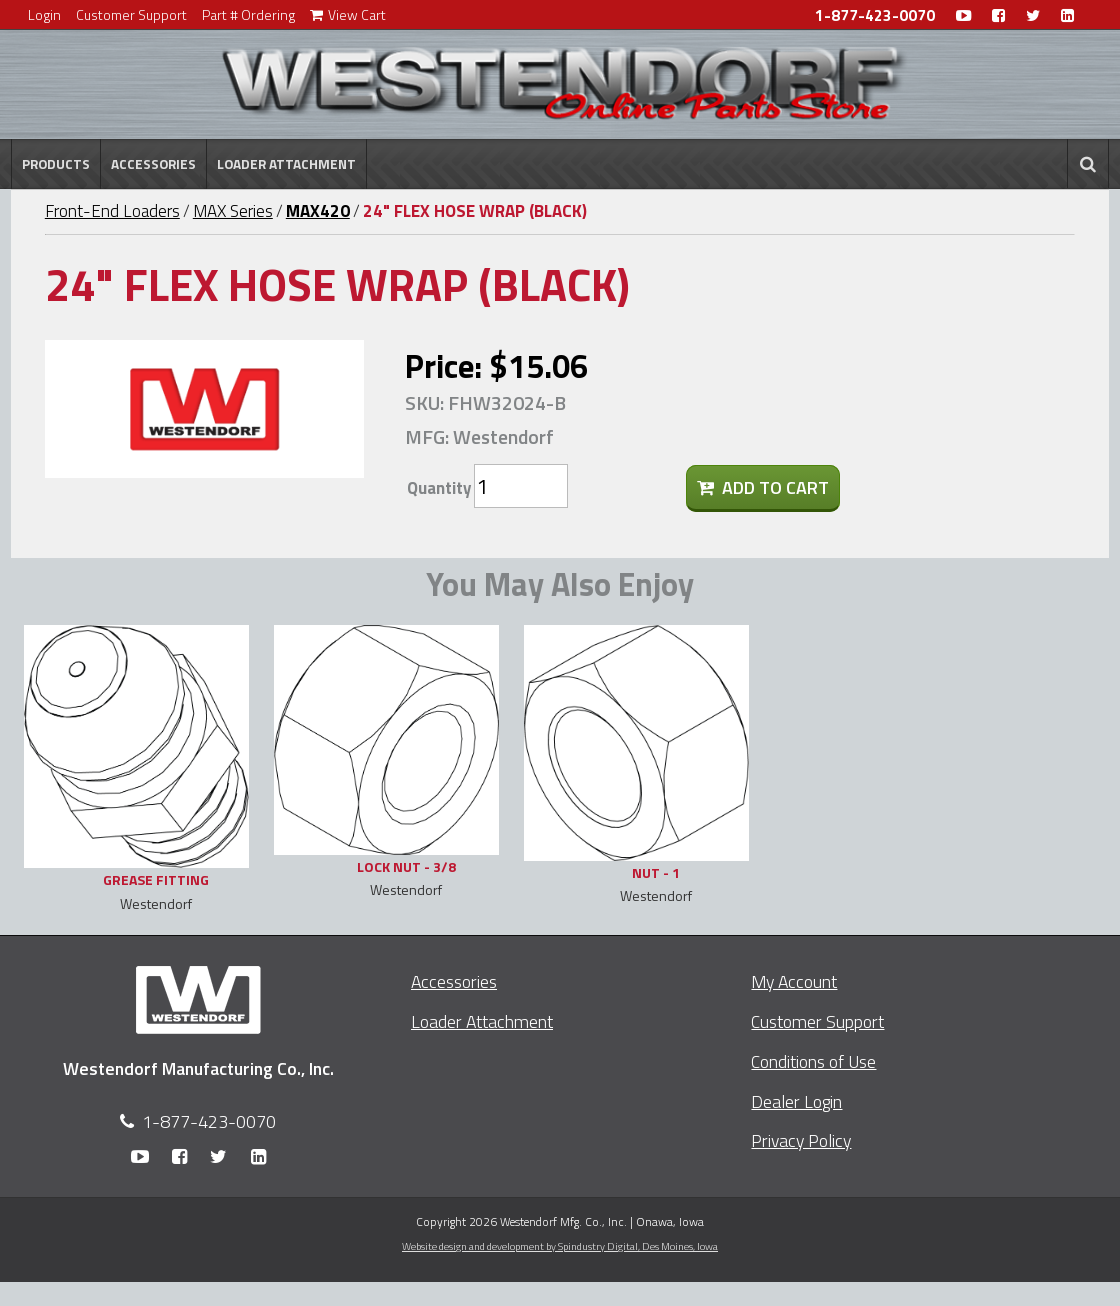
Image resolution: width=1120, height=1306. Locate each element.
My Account (794, 981)
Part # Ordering (248, 14)
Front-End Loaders (112, 211)
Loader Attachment (286, 164)
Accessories (153, 164)
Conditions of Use (813, 1061)
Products (56, 164)
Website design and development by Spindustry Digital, (560, 1246)
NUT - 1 (656, 872)
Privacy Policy (801, 1140)
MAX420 (318, 211)
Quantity (439, 488)
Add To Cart (763, 487)
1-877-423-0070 (875, 15)
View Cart (348, 14)
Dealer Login (796, 1101)
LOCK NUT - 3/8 (406, 866)
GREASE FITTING (156, 879)
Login (44, 14)
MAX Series (233, 211)
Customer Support (131, 14)
